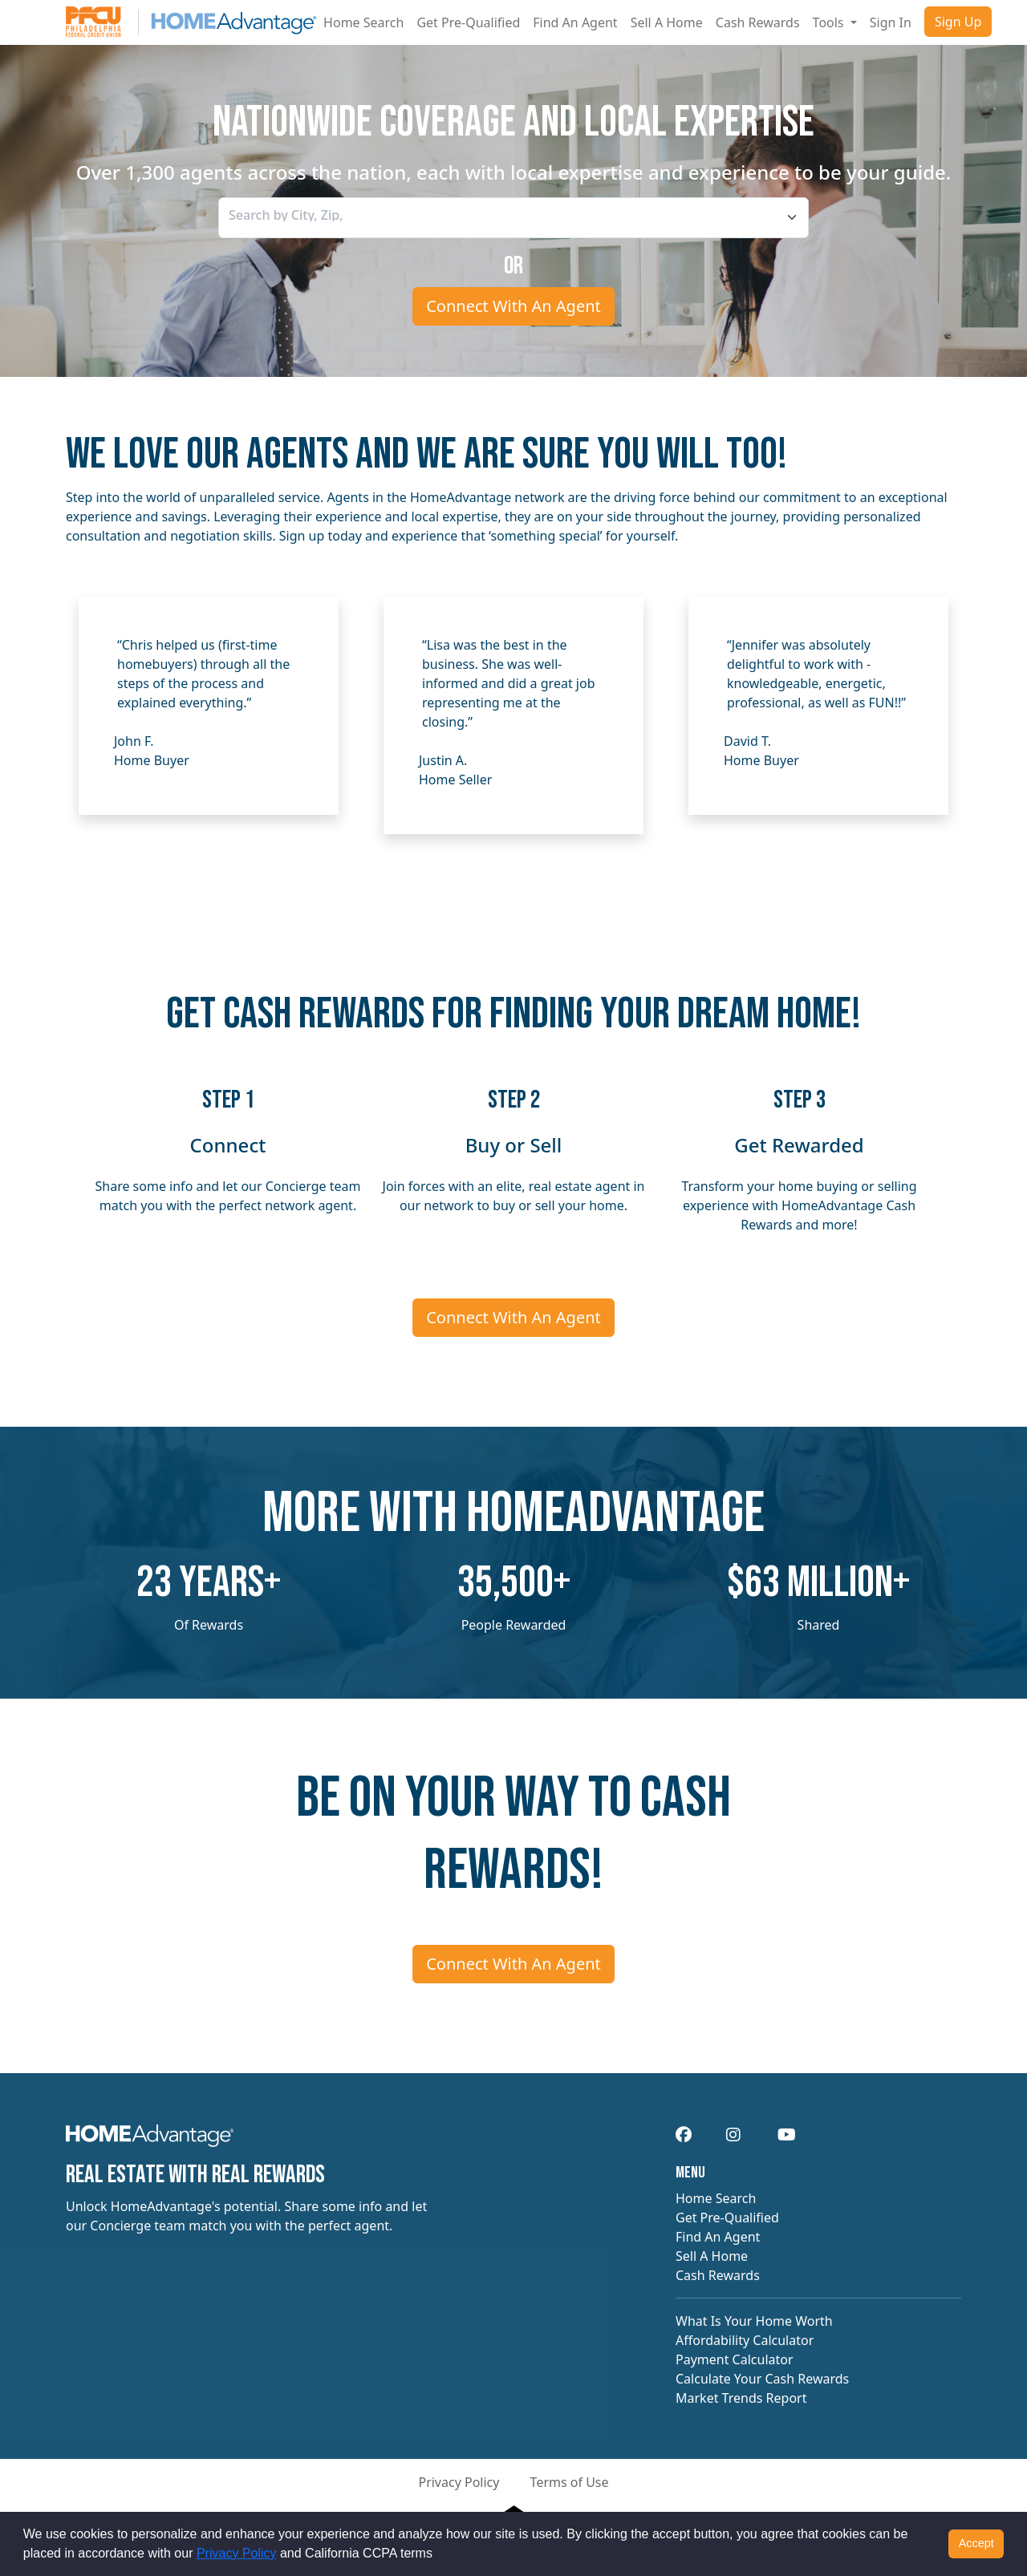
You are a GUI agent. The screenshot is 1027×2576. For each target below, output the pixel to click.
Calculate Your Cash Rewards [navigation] (762, 2379)
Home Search (363, 22)
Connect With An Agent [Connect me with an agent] (513, 306)
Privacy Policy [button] (458, 2482)
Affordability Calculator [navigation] (745, 2340)
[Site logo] (191, 22)
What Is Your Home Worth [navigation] (754, 2321)
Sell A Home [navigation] (712, 2256)
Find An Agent (575, 22)
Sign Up (958, 21)
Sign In (890, 22)
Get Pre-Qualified (468, 22)
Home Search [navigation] (716, 2198)
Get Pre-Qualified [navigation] (727, 2217)
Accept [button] (976, 2543)
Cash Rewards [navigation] (718, 2275)
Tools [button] (830, 22)
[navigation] (149, 2140)
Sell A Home (667, 22)
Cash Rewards (758, 22)
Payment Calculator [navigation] (735, 2359)
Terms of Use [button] (569, 2482)
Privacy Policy (237, 2553)
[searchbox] (302, 215)
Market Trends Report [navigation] (741, 2398)
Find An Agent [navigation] (718, 2237)
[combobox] (513, 217)
